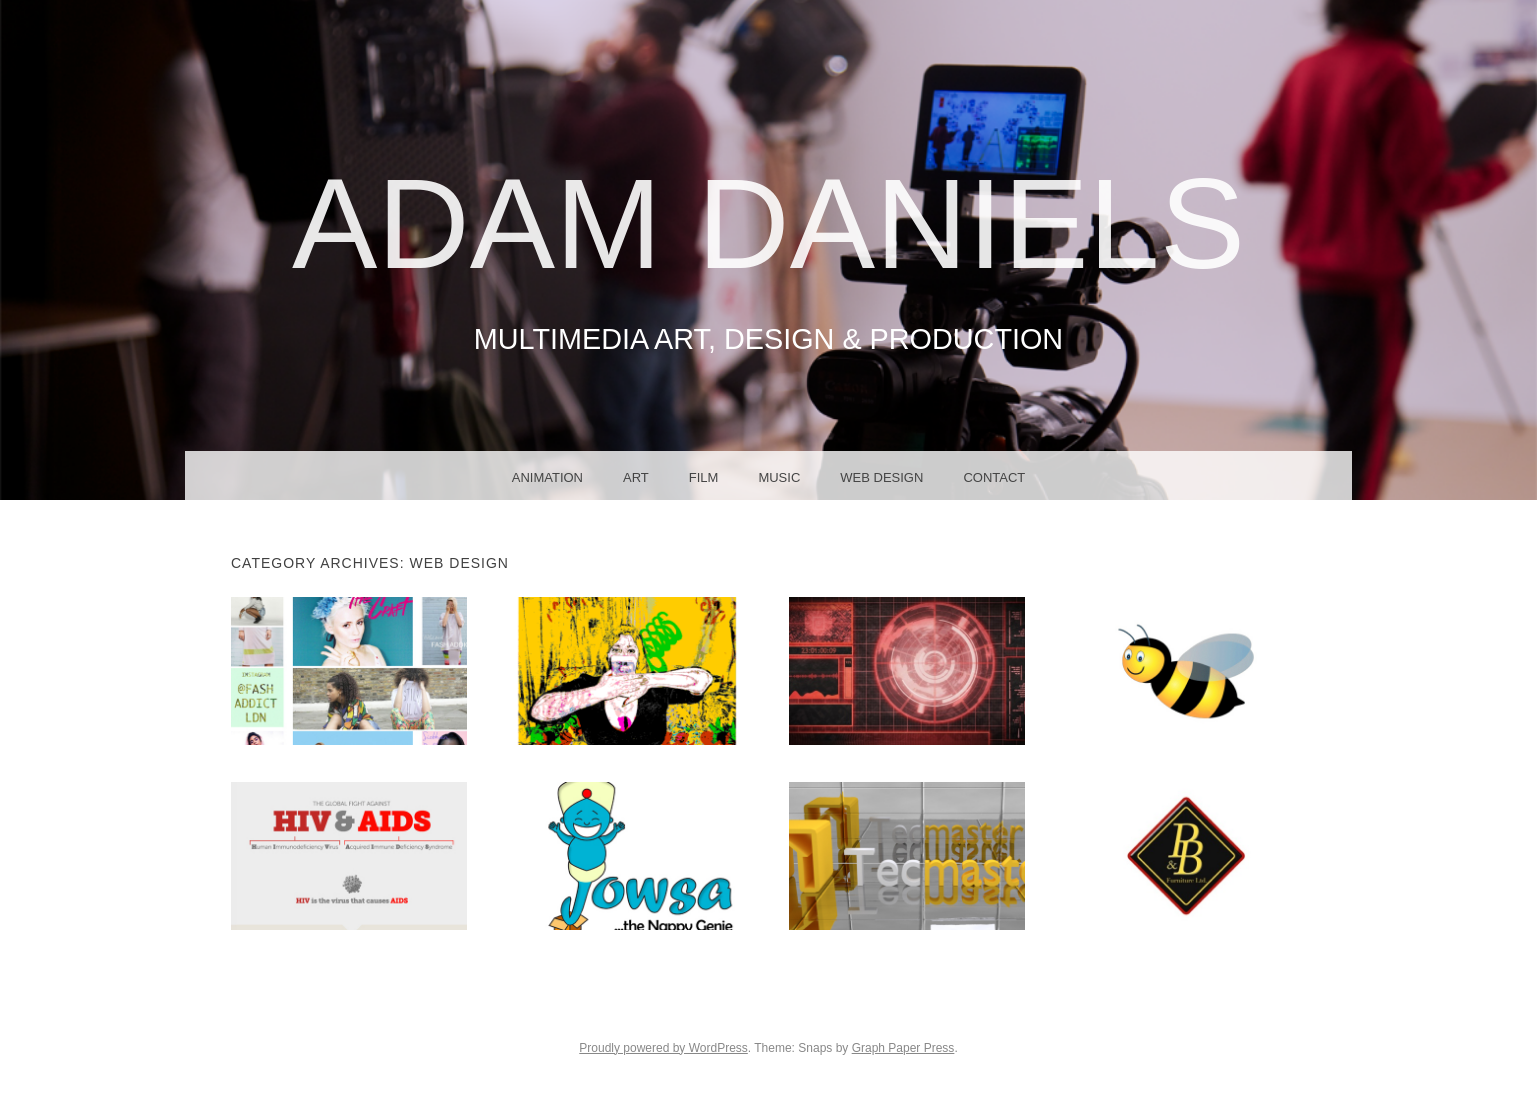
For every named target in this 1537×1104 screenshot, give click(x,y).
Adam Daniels (768, 223)
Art (636, 477)
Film (704, 477)
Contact (994, 477)
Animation (547, 477)
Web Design (881, 477)
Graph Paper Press (903, 1048)
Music (779, 477)
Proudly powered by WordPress (663, 1048)
